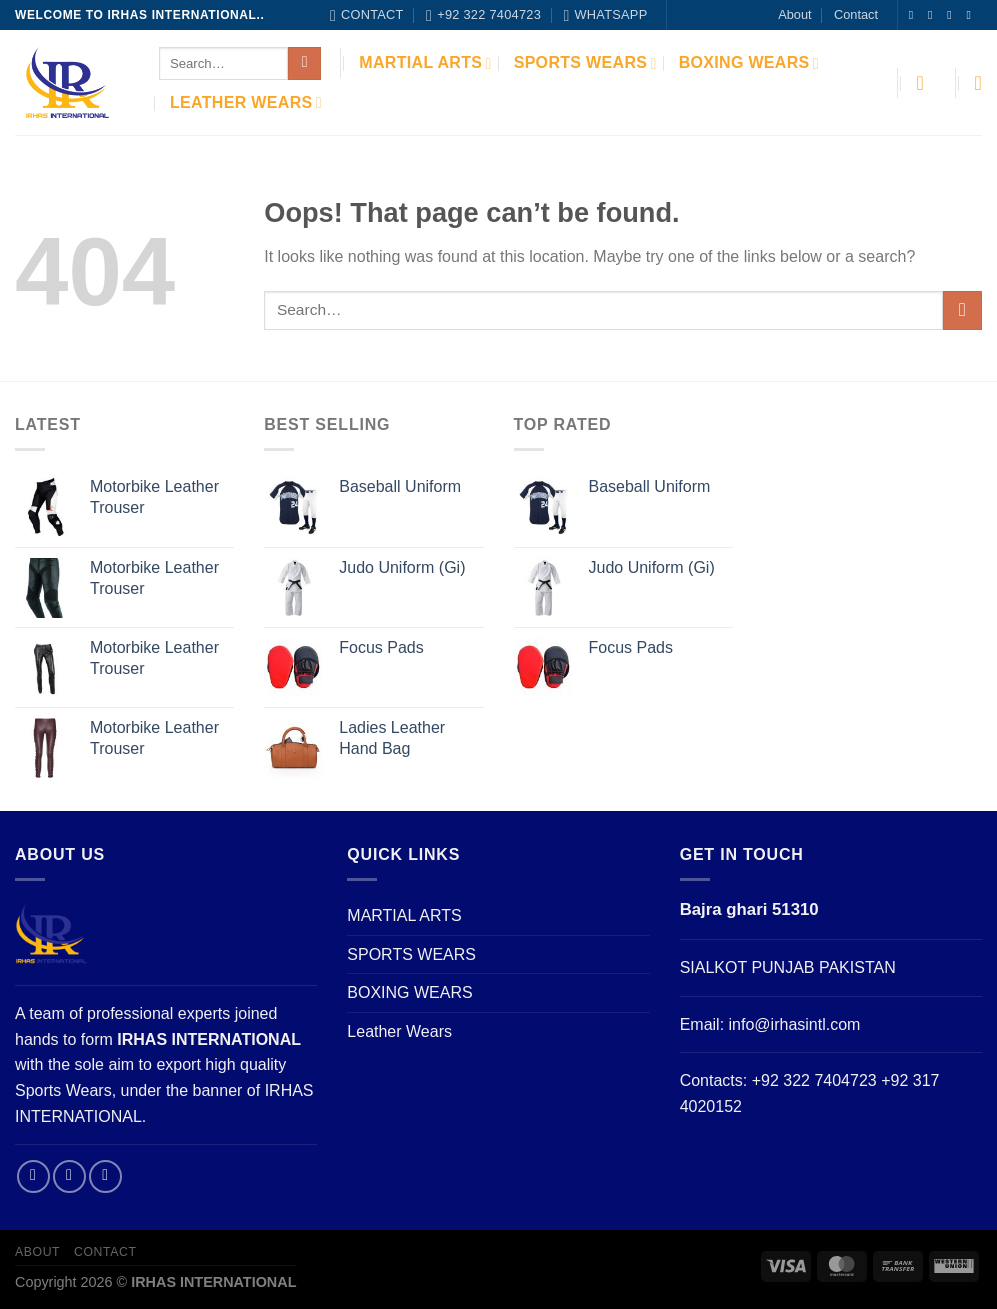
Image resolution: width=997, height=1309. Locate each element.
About (794, 14)
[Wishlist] (978, 83)
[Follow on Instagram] (934, 15)
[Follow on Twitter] (953, 15)
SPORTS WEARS (585, 63)
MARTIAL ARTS (425, 63)
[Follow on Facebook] (915, 15)
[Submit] (304, 64)
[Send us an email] (972, 15)
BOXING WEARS (749, 63)
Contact (856, 14)
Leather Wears (246, 102)
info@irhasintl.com (795, 1024)
